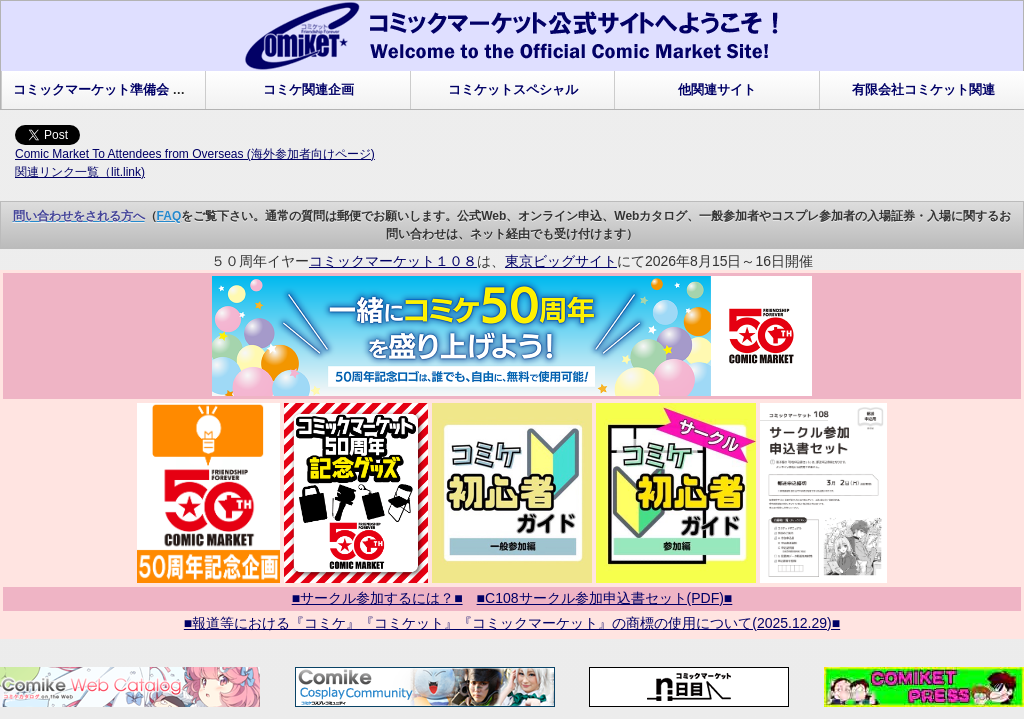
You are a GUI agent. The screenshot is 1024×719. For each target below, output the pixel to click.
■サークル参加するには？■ (377, 598)
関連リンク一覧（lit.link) (80, 172)
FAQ (169, 216)
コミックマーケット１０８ (393, 261)
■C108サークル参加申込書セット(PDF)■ (605, 598)
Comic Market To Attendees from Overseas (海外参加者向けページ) (195, 154)
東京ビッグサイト (561, 261)
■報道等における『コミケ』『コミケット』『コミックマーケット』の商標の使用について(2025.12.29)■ (512, 623)
